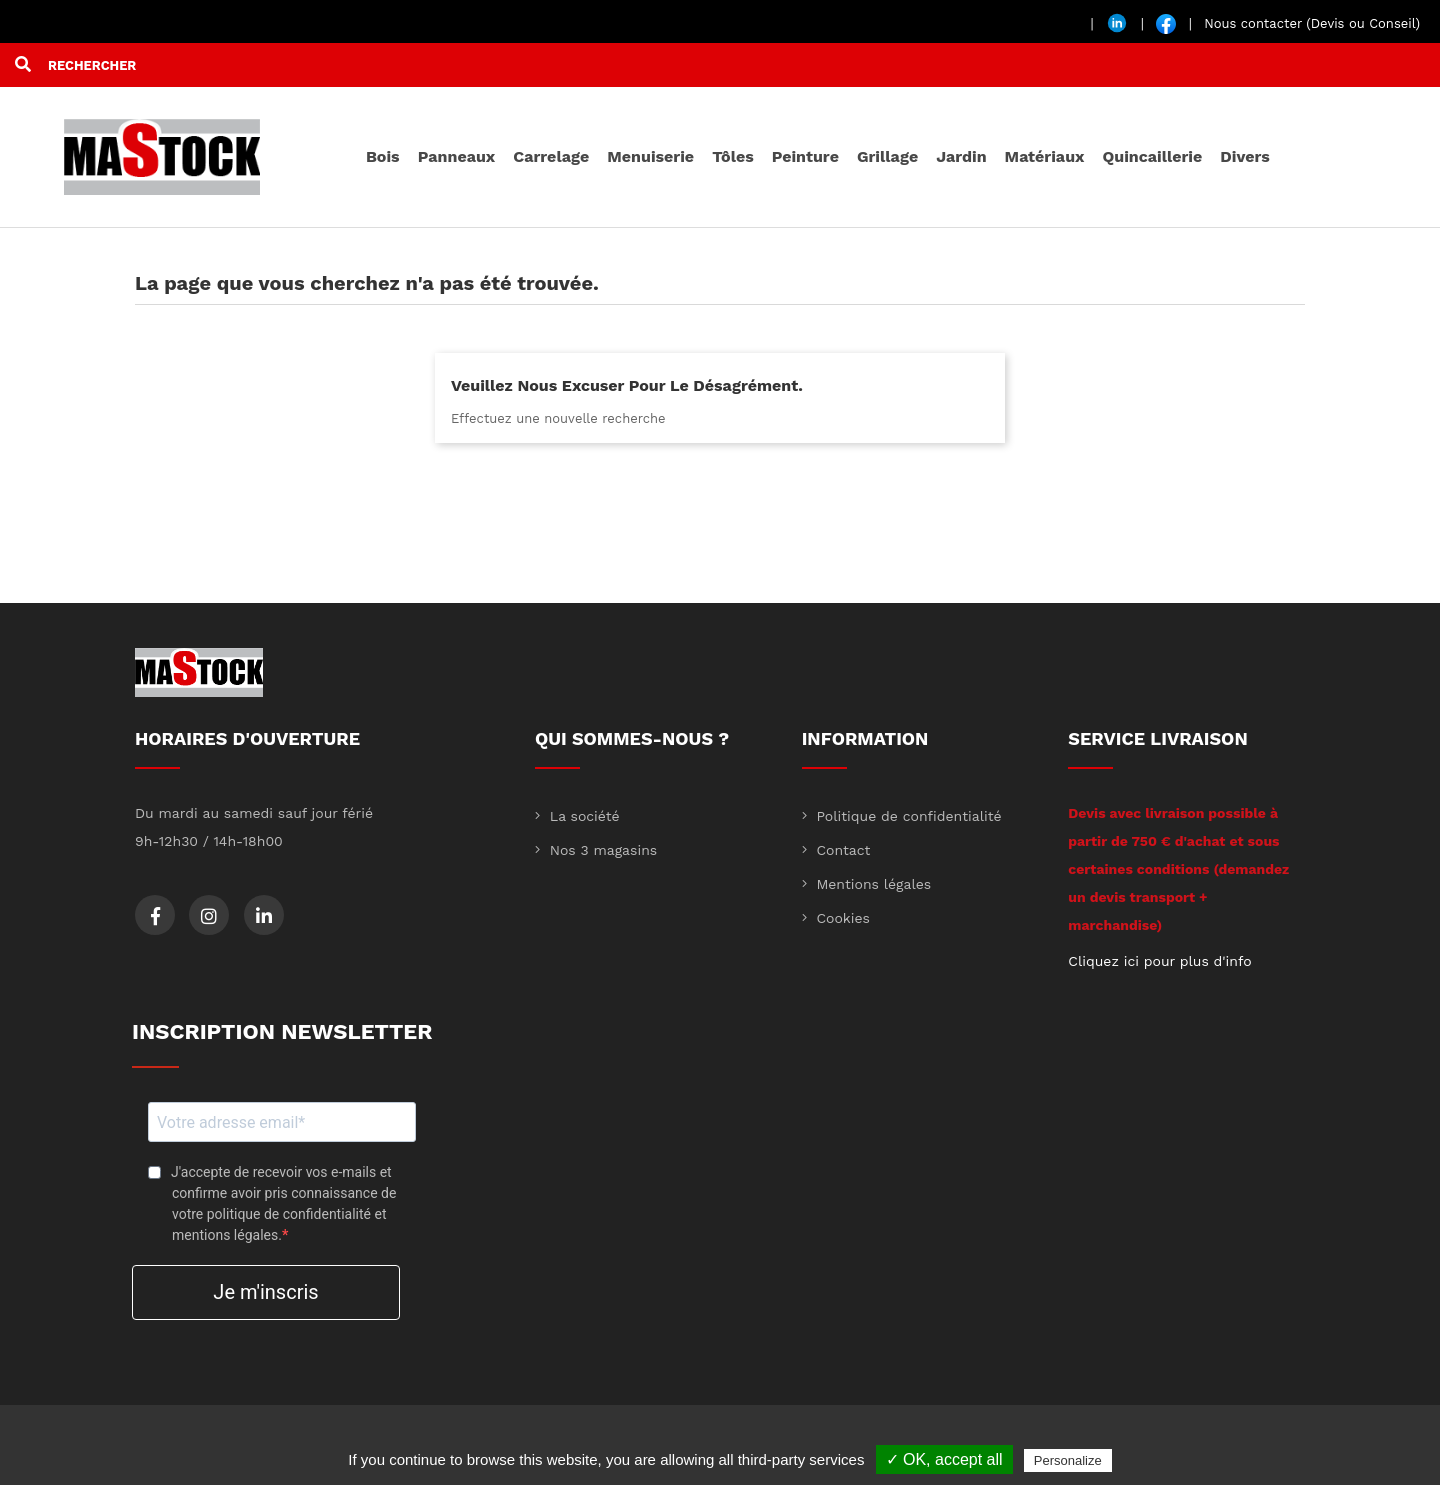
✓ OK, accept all (944, 1459)
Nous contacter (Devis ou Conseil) (1312, 23)
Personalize (1068, 1460)
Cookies (841, 918)
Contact (841, 850)
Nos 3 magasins (601, 850)
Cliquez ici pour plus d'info (1159, 961)
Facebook (155, 916)
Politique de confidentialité (907, 816)
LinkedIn (264, 916)
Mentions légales (872, 884)
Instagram (209, 916)
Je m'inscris (265, 1292)
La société (582, 816)
